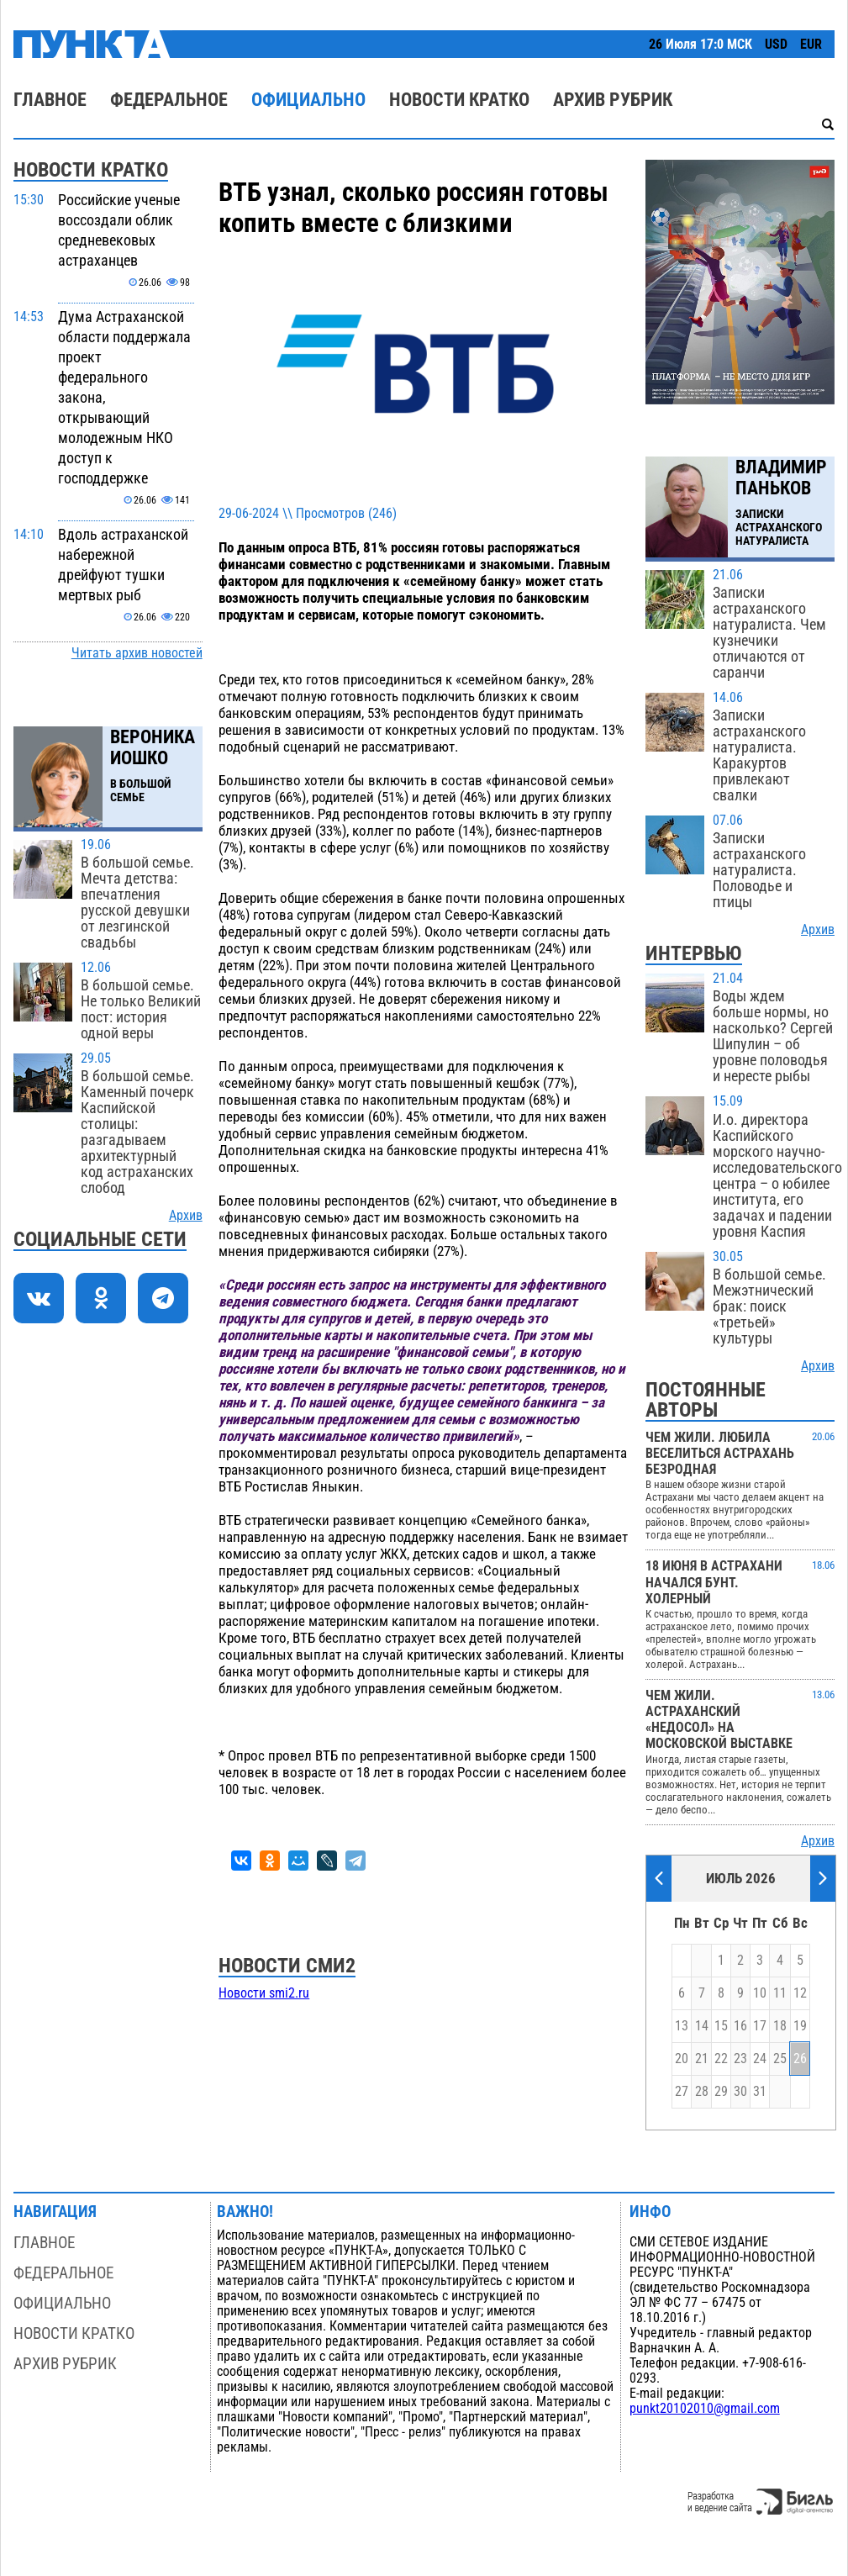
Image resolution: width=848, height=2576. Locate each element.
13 (681, 2026)
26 (800, 2059)
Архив (186, 1215)
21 (701, 2059)
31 (759, 2091)
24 (759, 2059)
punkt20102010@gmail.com (704, 2408)
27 (681, 2091)
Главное (50, 99)
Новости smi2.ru (264, 1993)
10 (759, 1993)
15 (721, 2026)
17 (759, 2026)
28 (701, 2091)
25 (780, 2059)
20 (681, 2059)
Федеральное (169, 99)
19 (800, 2026)
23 (740, 2059)
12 (800, 1993)
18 (780, 2026)
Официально (308, 99)
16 (740, 2026)
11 (780, 1993)
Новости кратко (459, 99)
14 (701, 2026)
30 (740, 2091)
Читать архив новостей (137, 653)
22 (721, 2059)
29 (721, 2091)
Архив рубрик (612, 99)
